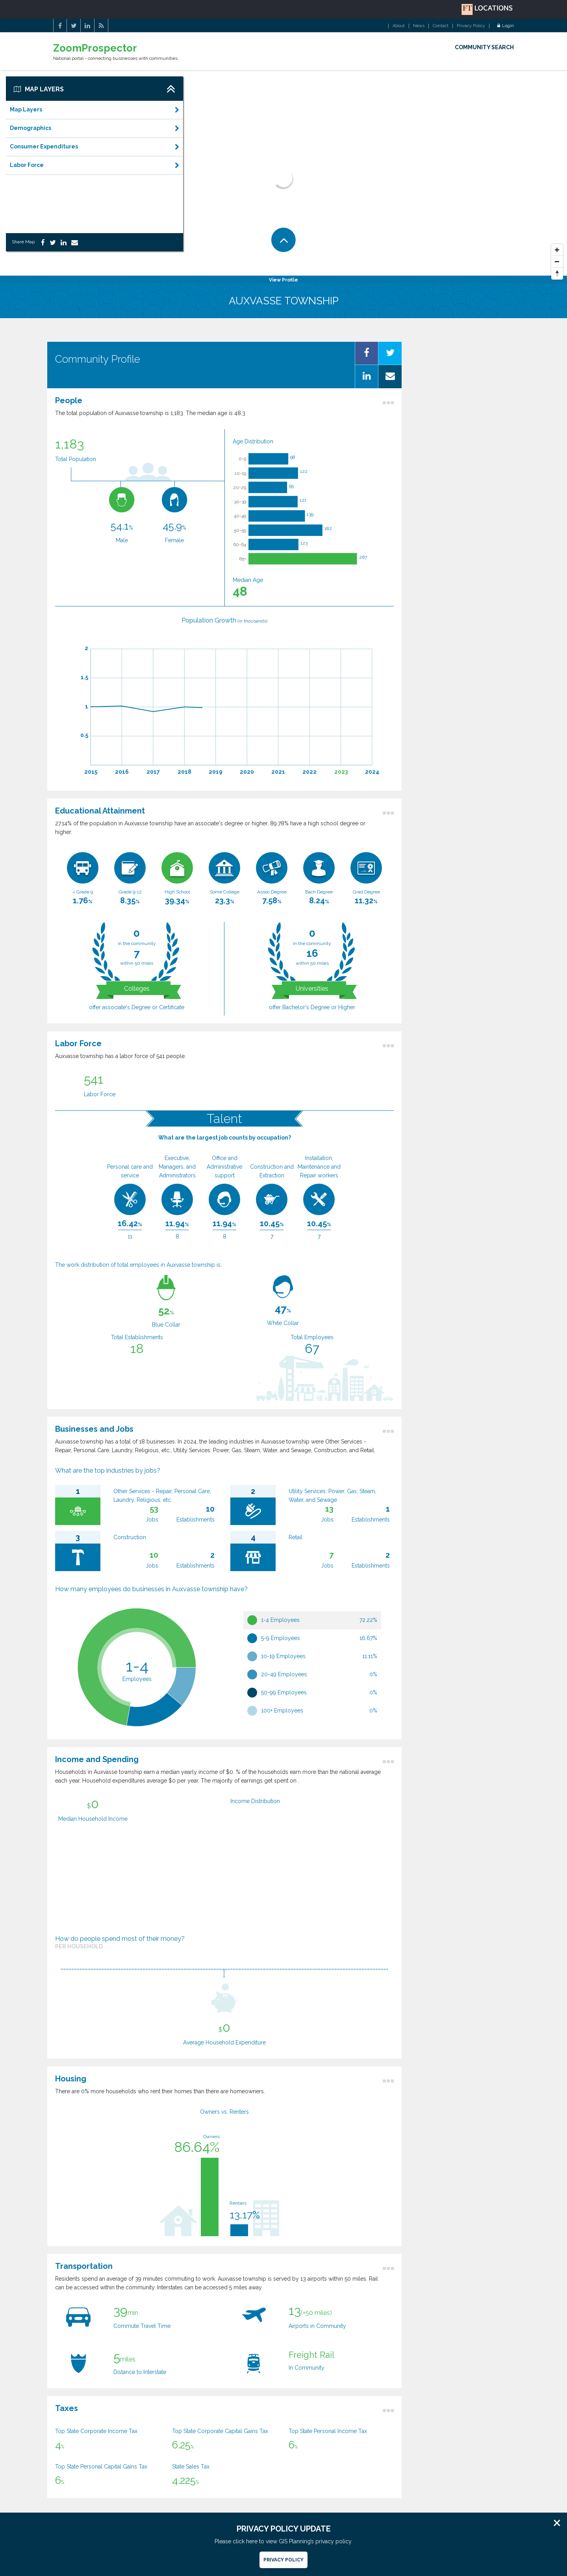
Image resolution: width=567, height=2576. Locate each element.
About (399, 26)
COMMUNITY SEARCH (484, 47)
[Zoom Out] (557, 262)
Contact (440, 26)
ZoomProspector (95, 48)
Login (505, 26)
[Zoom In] (557, 250)
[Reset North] (557, 274)
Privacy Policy (471, 26)
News (418, 26)
